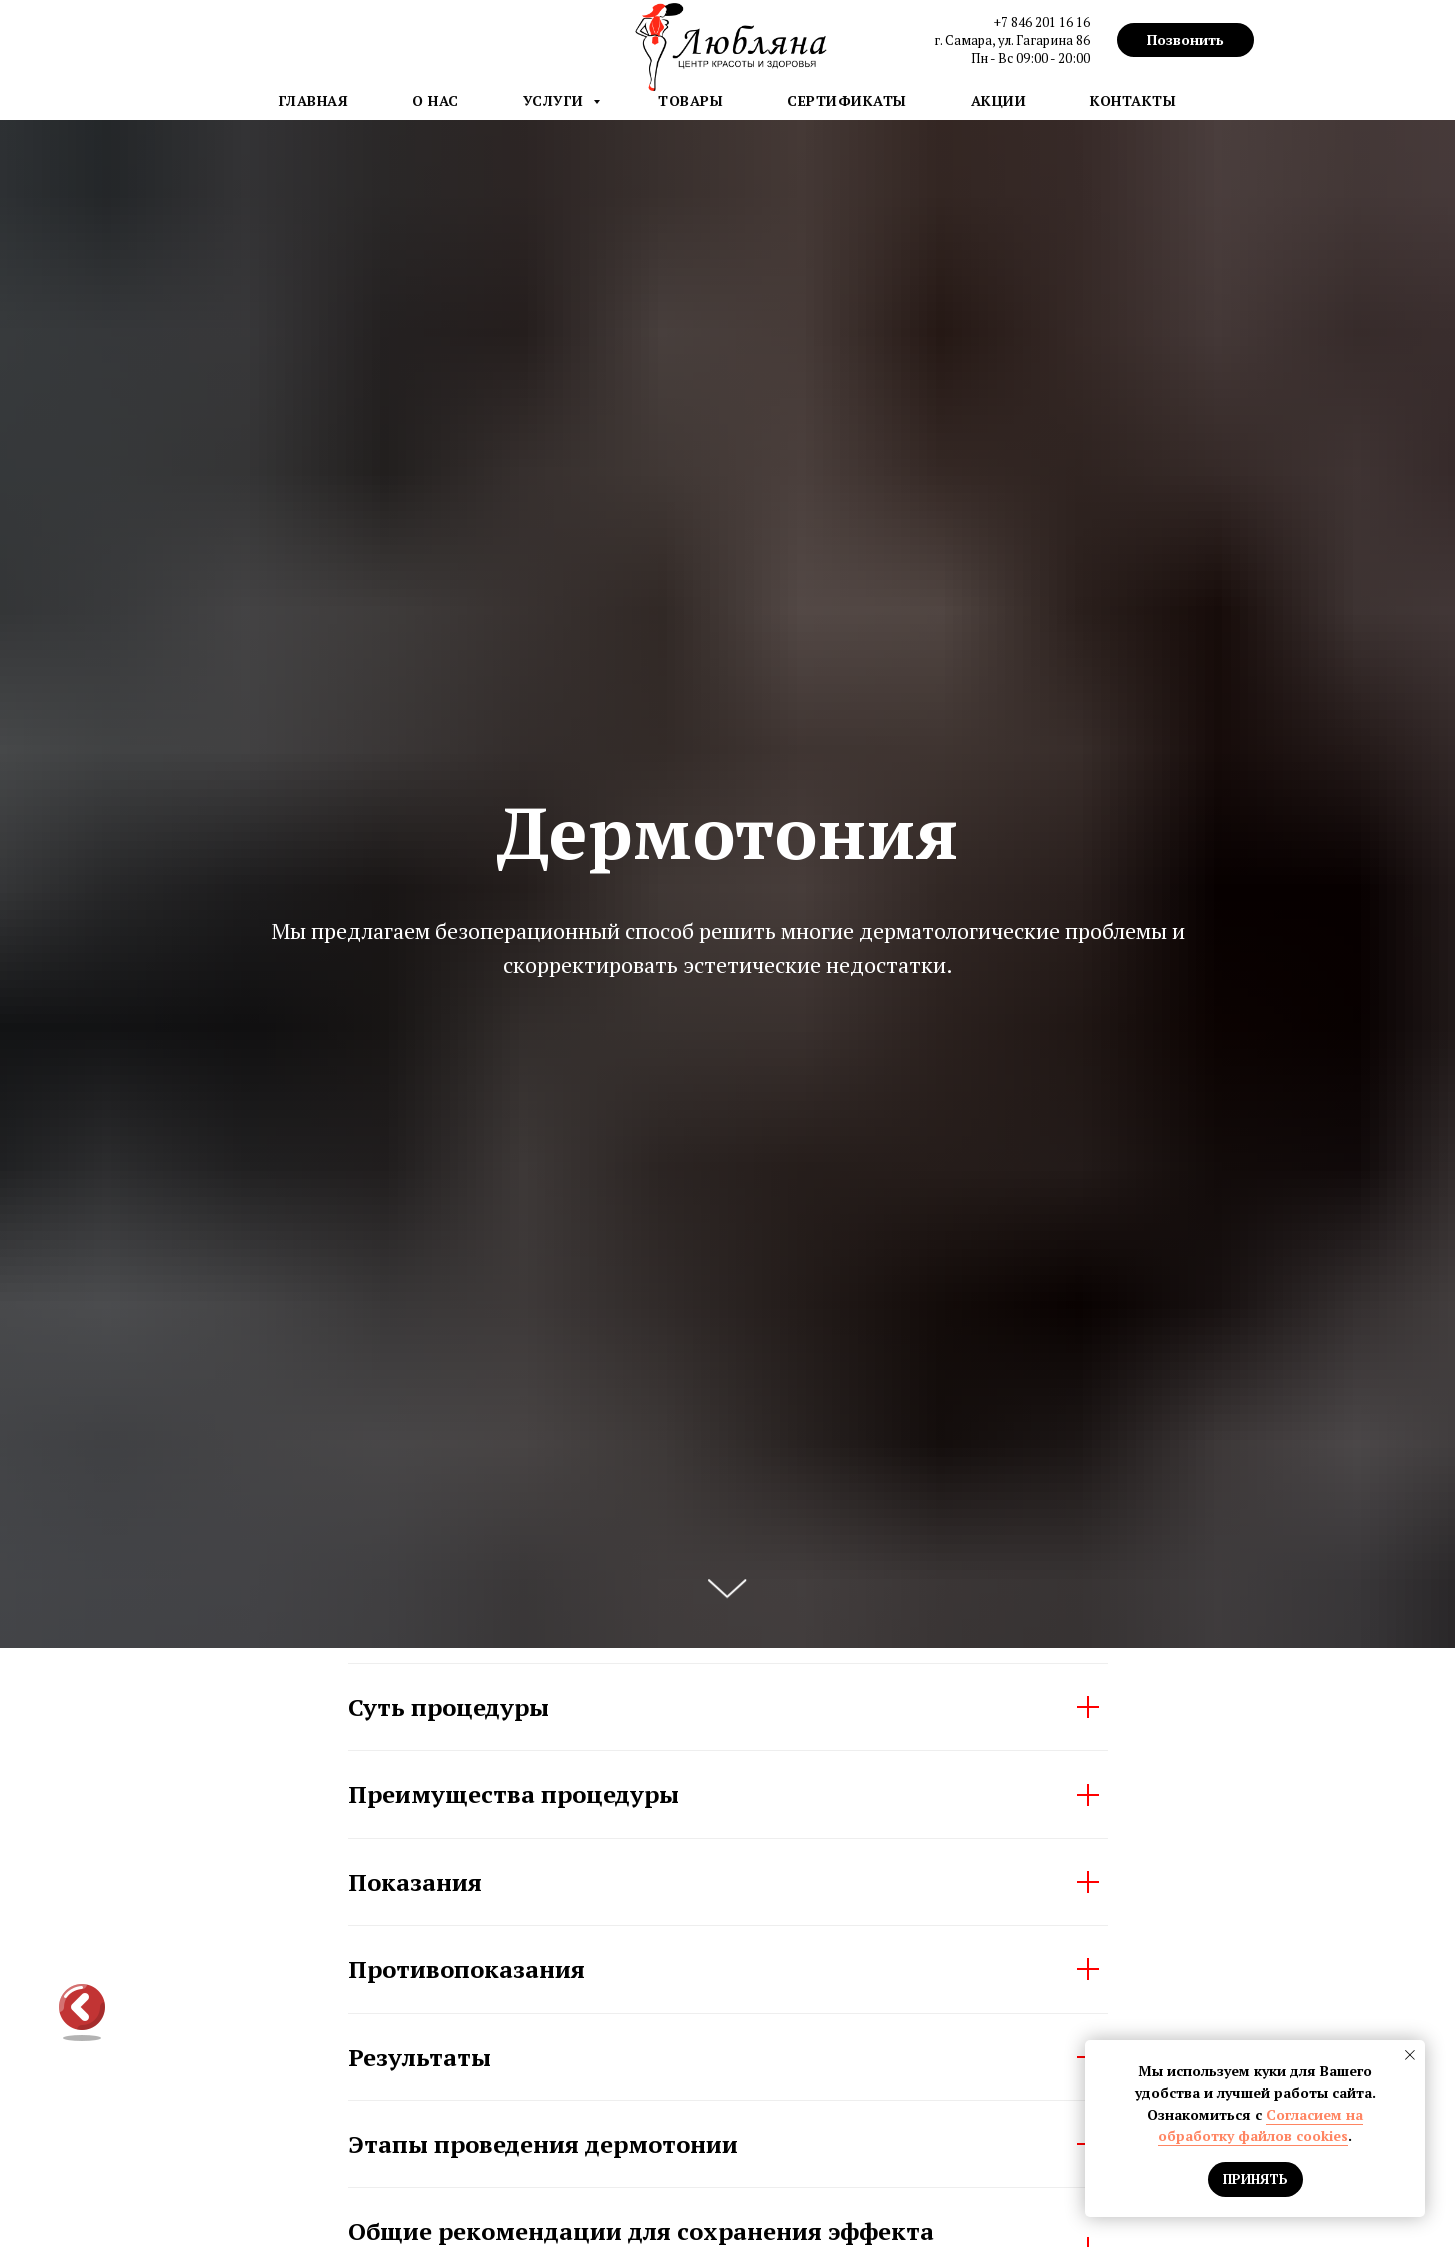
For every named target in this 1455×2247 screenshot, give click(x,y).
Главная (314, 100)
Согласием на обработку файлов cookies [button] (1260, 2125)
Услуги (556, 100)
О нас (435, 100)
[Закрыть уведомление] (1410, 2055)
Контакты (1133, 100)
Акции (999, 100)
